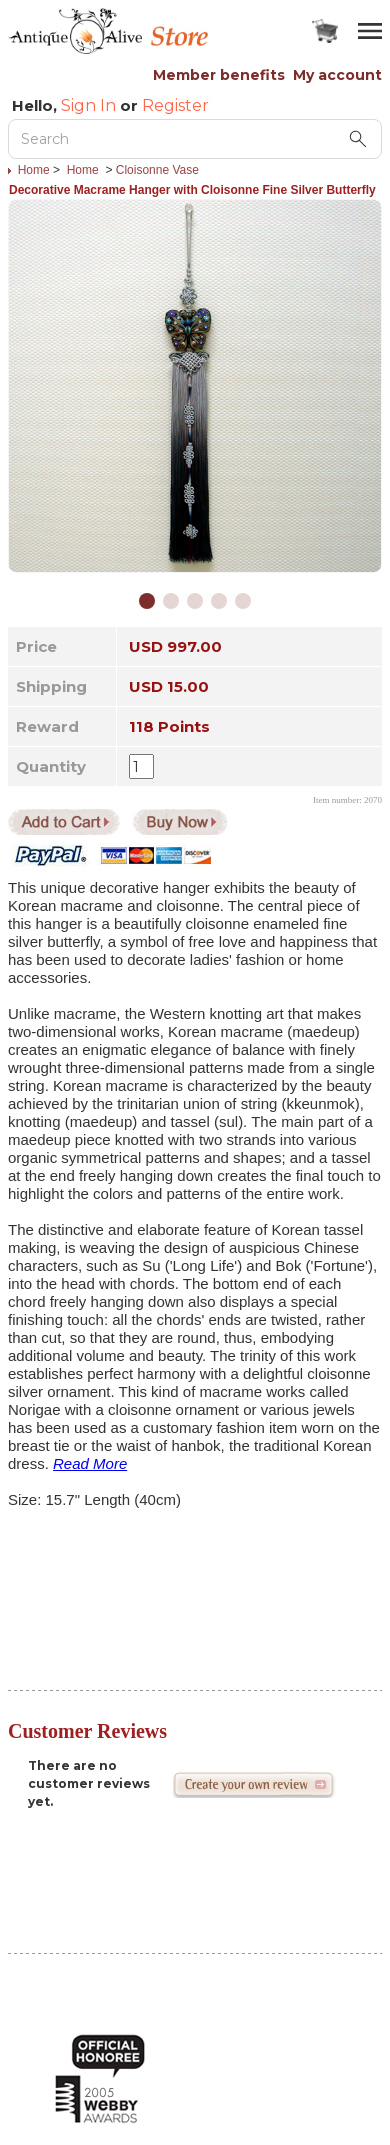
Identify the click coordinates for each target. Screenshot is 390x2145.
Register (175, 105)
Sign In (88, 105)
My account (337, 75)
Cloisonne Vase (157, 170)
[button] (147, 601)
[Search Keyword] (195, 139)
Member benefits (219, 75)
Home (34, 170)
